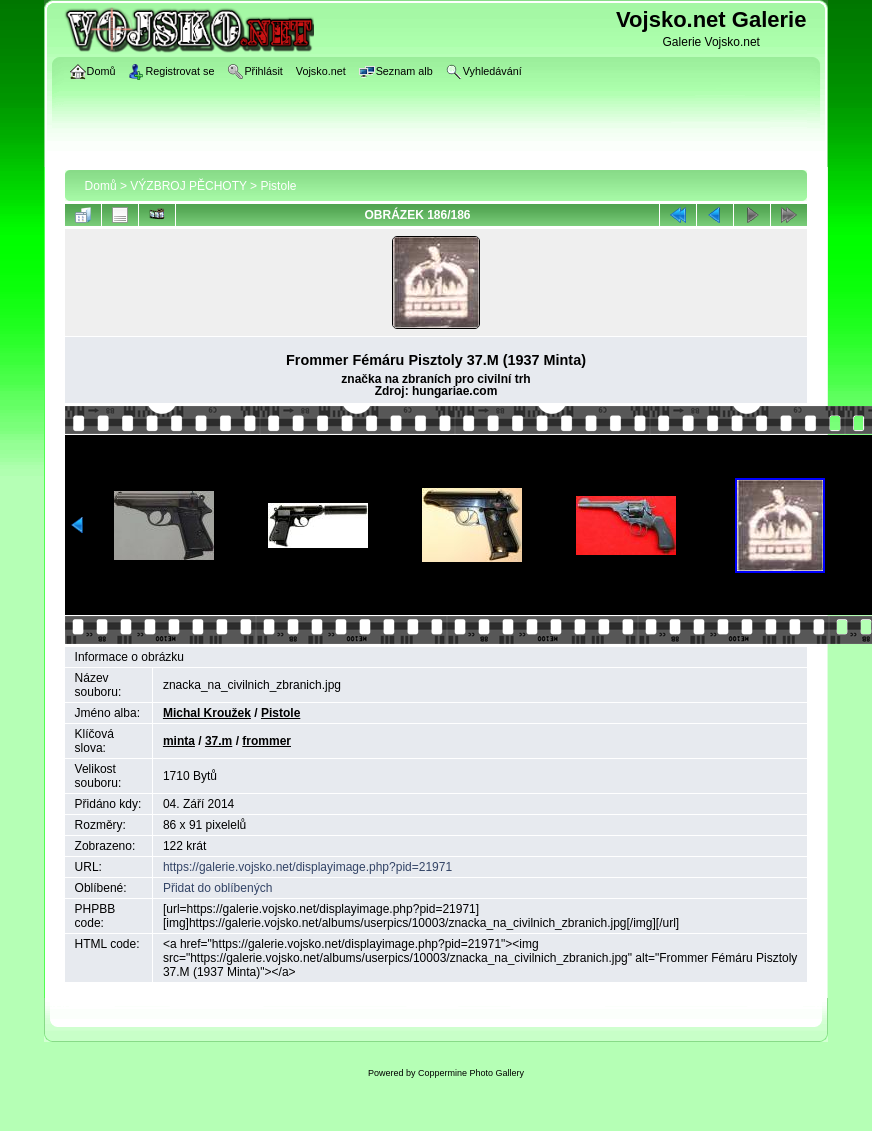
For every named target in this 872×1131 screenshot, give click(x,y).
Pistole (278, 186)
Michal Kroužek (207, 713)
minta (179, 741)
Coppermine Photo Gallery (471, 1073)
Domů (101, 186)
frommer (266, 741)
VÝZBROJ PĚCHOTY (188, 186)
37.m (218, 741)
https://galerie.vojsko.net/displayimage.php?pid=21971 (307, 867)
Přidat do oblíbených (217, 888)
